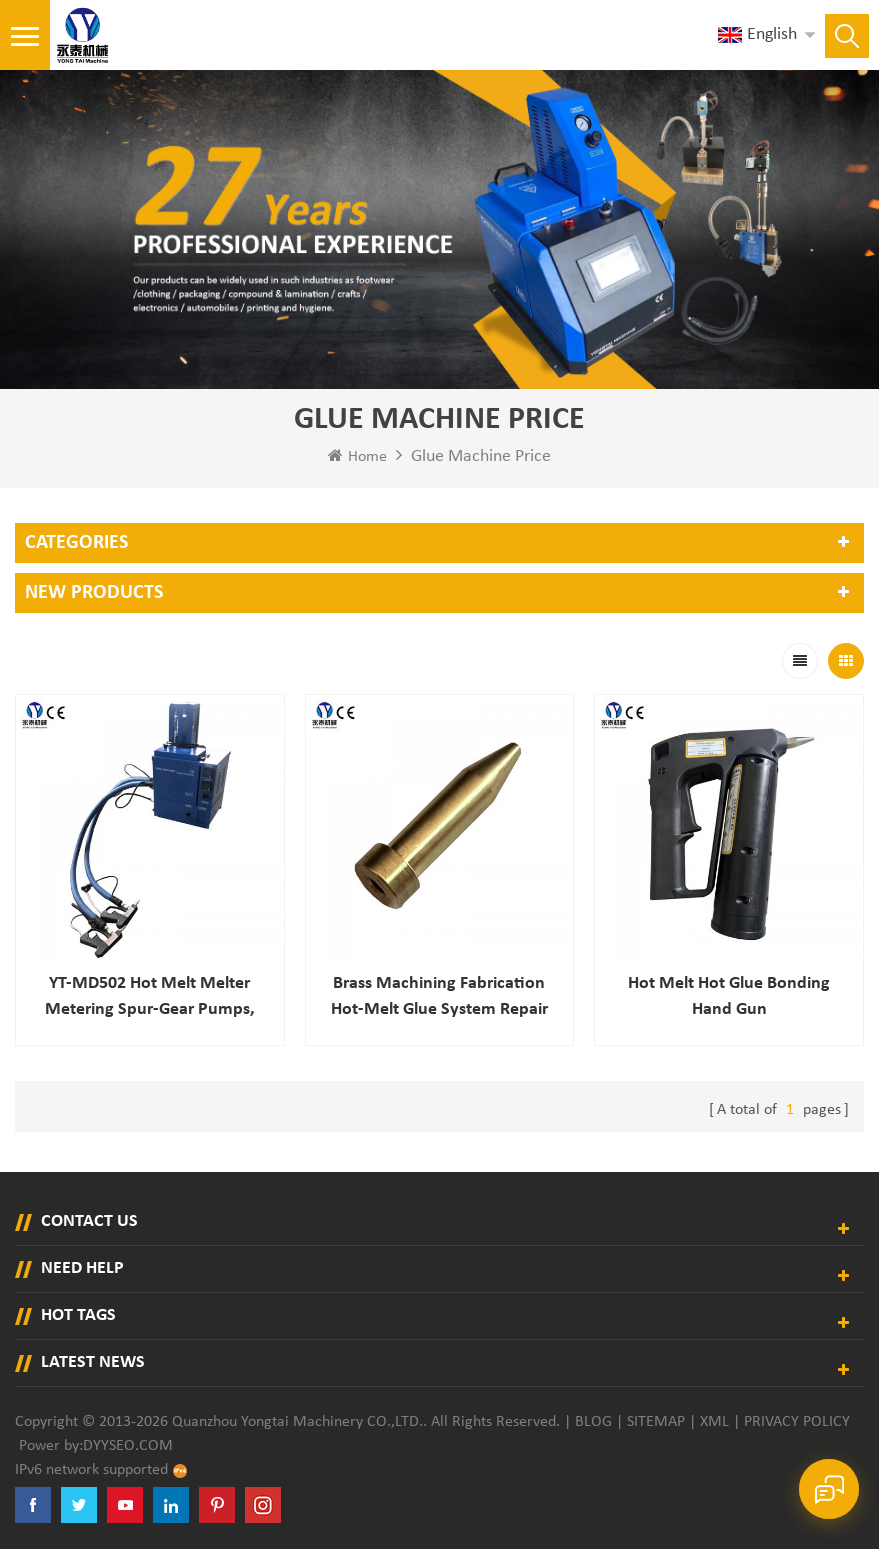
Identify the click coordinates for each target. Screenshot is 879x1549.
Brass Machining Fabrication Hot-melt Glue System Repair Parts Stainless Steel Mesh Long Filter (439, 998)
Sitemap (656, 1422)
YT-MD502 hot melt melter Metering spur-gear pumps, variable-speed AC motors (150, 998)
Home (357, 456)
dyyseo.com (128, 1446)
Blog (593, 1422)
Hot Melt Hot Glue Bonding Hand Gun (729, 996)
